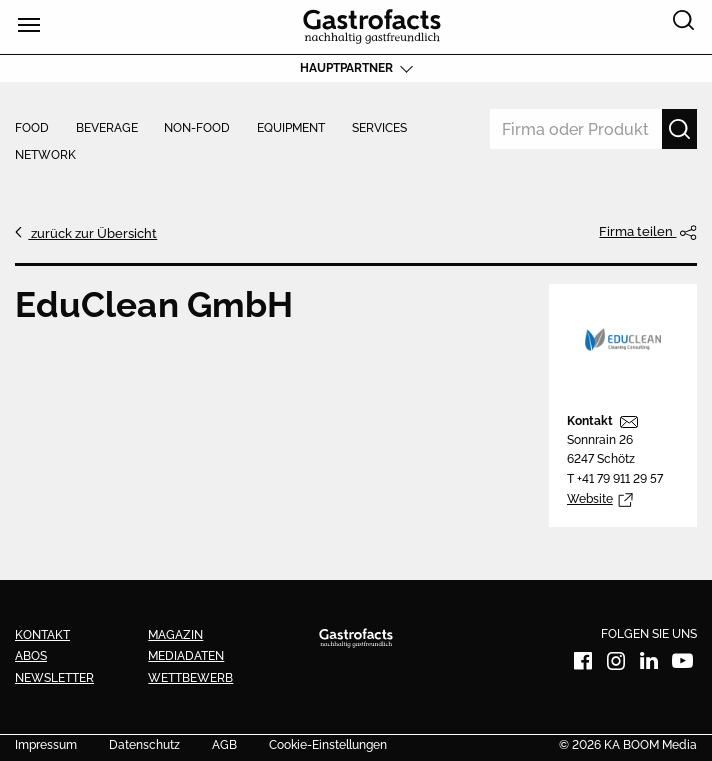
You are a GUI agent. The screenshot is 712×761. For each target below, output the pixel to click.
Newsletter (54, 678)
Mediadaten (186, 656)
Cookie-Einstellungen (328, 746)
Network (45, 156)
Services (379, 129)
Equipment (291, 129)
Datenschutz (144, 746)
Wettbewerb (190, 678)
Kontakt (590, 421)
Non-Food (197, 129)
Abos (31, 656)
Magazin (175, 635)
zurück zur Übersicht (92, 233)
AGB (224, 746)
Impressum (46, 746)
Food (32, 129)
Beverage (107, 129)
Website (590, 499)
